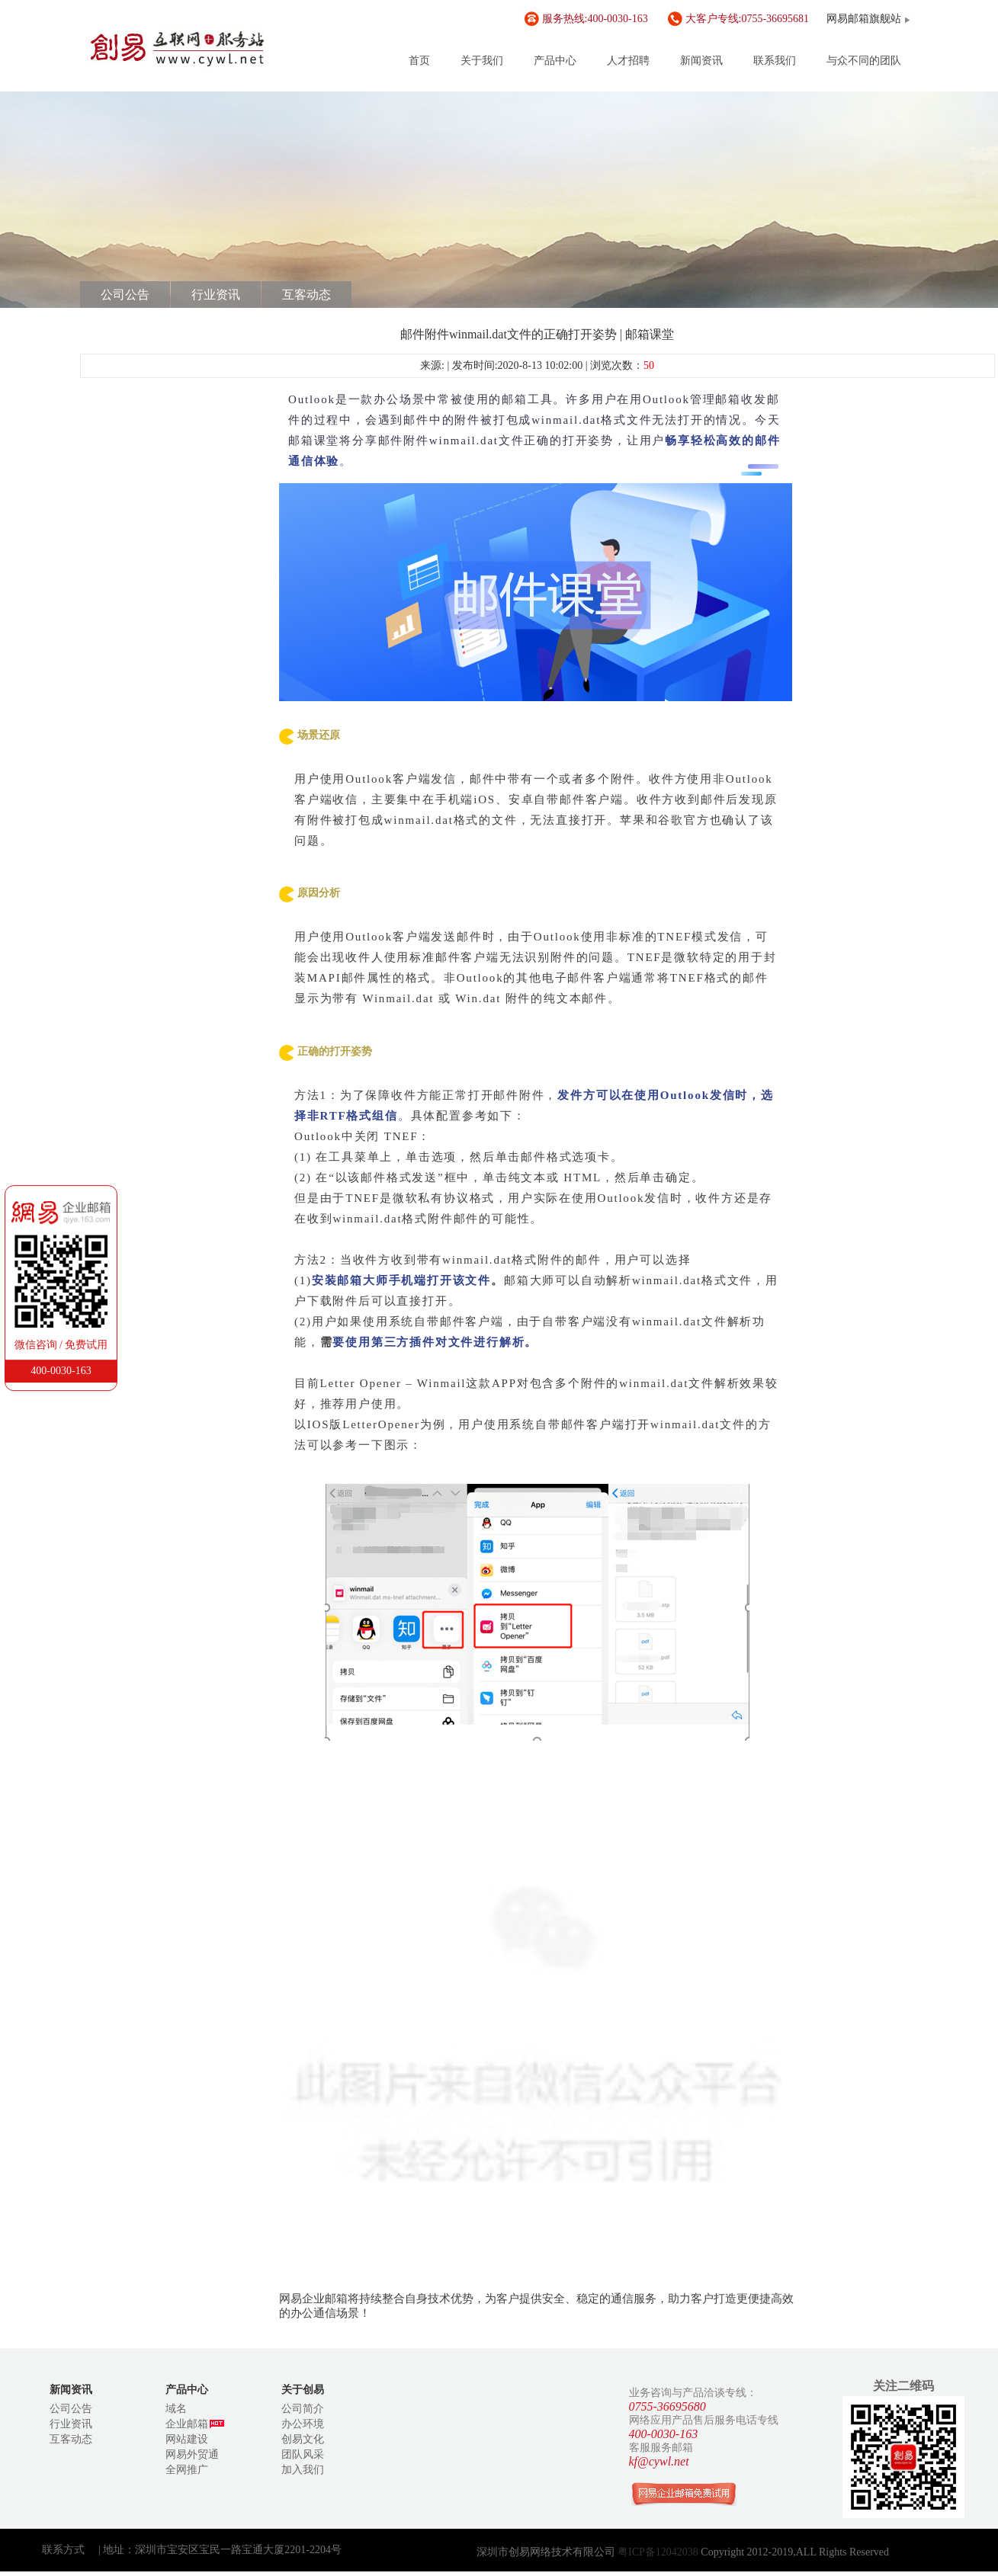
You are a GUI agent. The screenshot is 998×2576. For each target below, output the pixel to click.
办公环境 (302, 2424)
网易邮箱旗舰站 (863, 18)
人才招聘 (628, 60)
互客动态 (306, 294)
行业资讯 (215, 294)
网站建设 (186, 2439)
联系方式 (63, 2549)
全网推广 (186, 2469)
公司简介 (302, 2408)
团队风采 (302, 2454)
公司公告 (125, 294)
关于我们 (481, 60)
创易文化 (302, 2439)
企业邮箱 (194, 2424)
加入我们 (302, 2469)
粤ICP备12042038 (659, 2552)
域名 (176, 2408)
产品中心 (555, 60)
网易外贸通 (192, 2454)
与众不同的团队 (863, 60)
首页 (419, 60)
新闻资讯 (701, 60)
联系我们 (774, 60)
